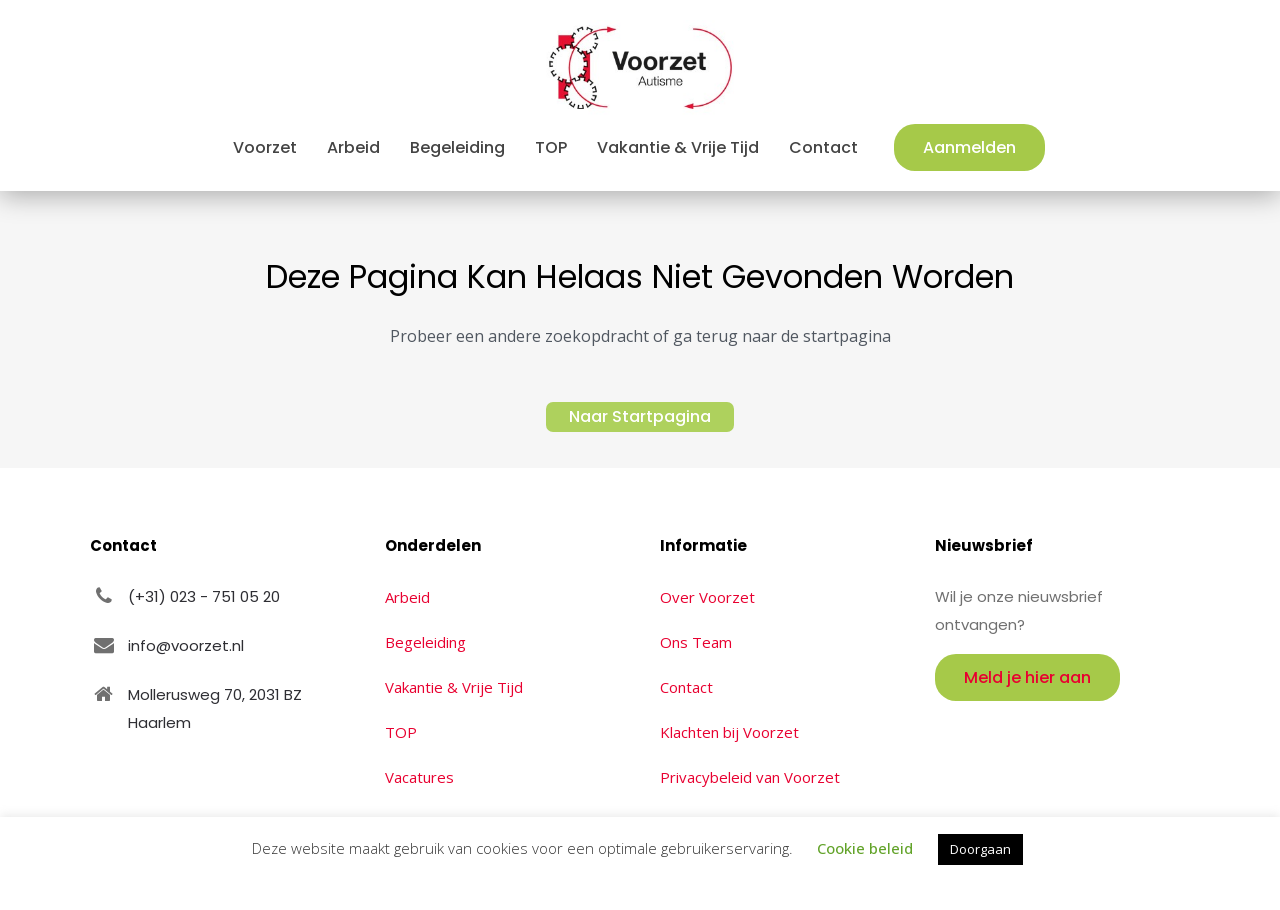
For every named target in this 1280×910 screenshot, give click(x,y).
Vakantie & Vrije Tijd (454, 687)
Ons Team (696, 642)
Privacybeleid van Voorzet (750, 777)
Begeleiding (425, 642)
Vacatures (419, 777)
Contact (686, 687)
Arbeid (407, 597)
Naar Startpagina (640, 416)
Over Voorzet (707, 597)
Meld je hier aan (1027, 677)
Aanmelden (969, 147)
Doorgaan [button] (980, 849)
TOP (401, 732)
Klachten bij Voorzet (729, 732)
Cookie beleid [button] (865, 848)
